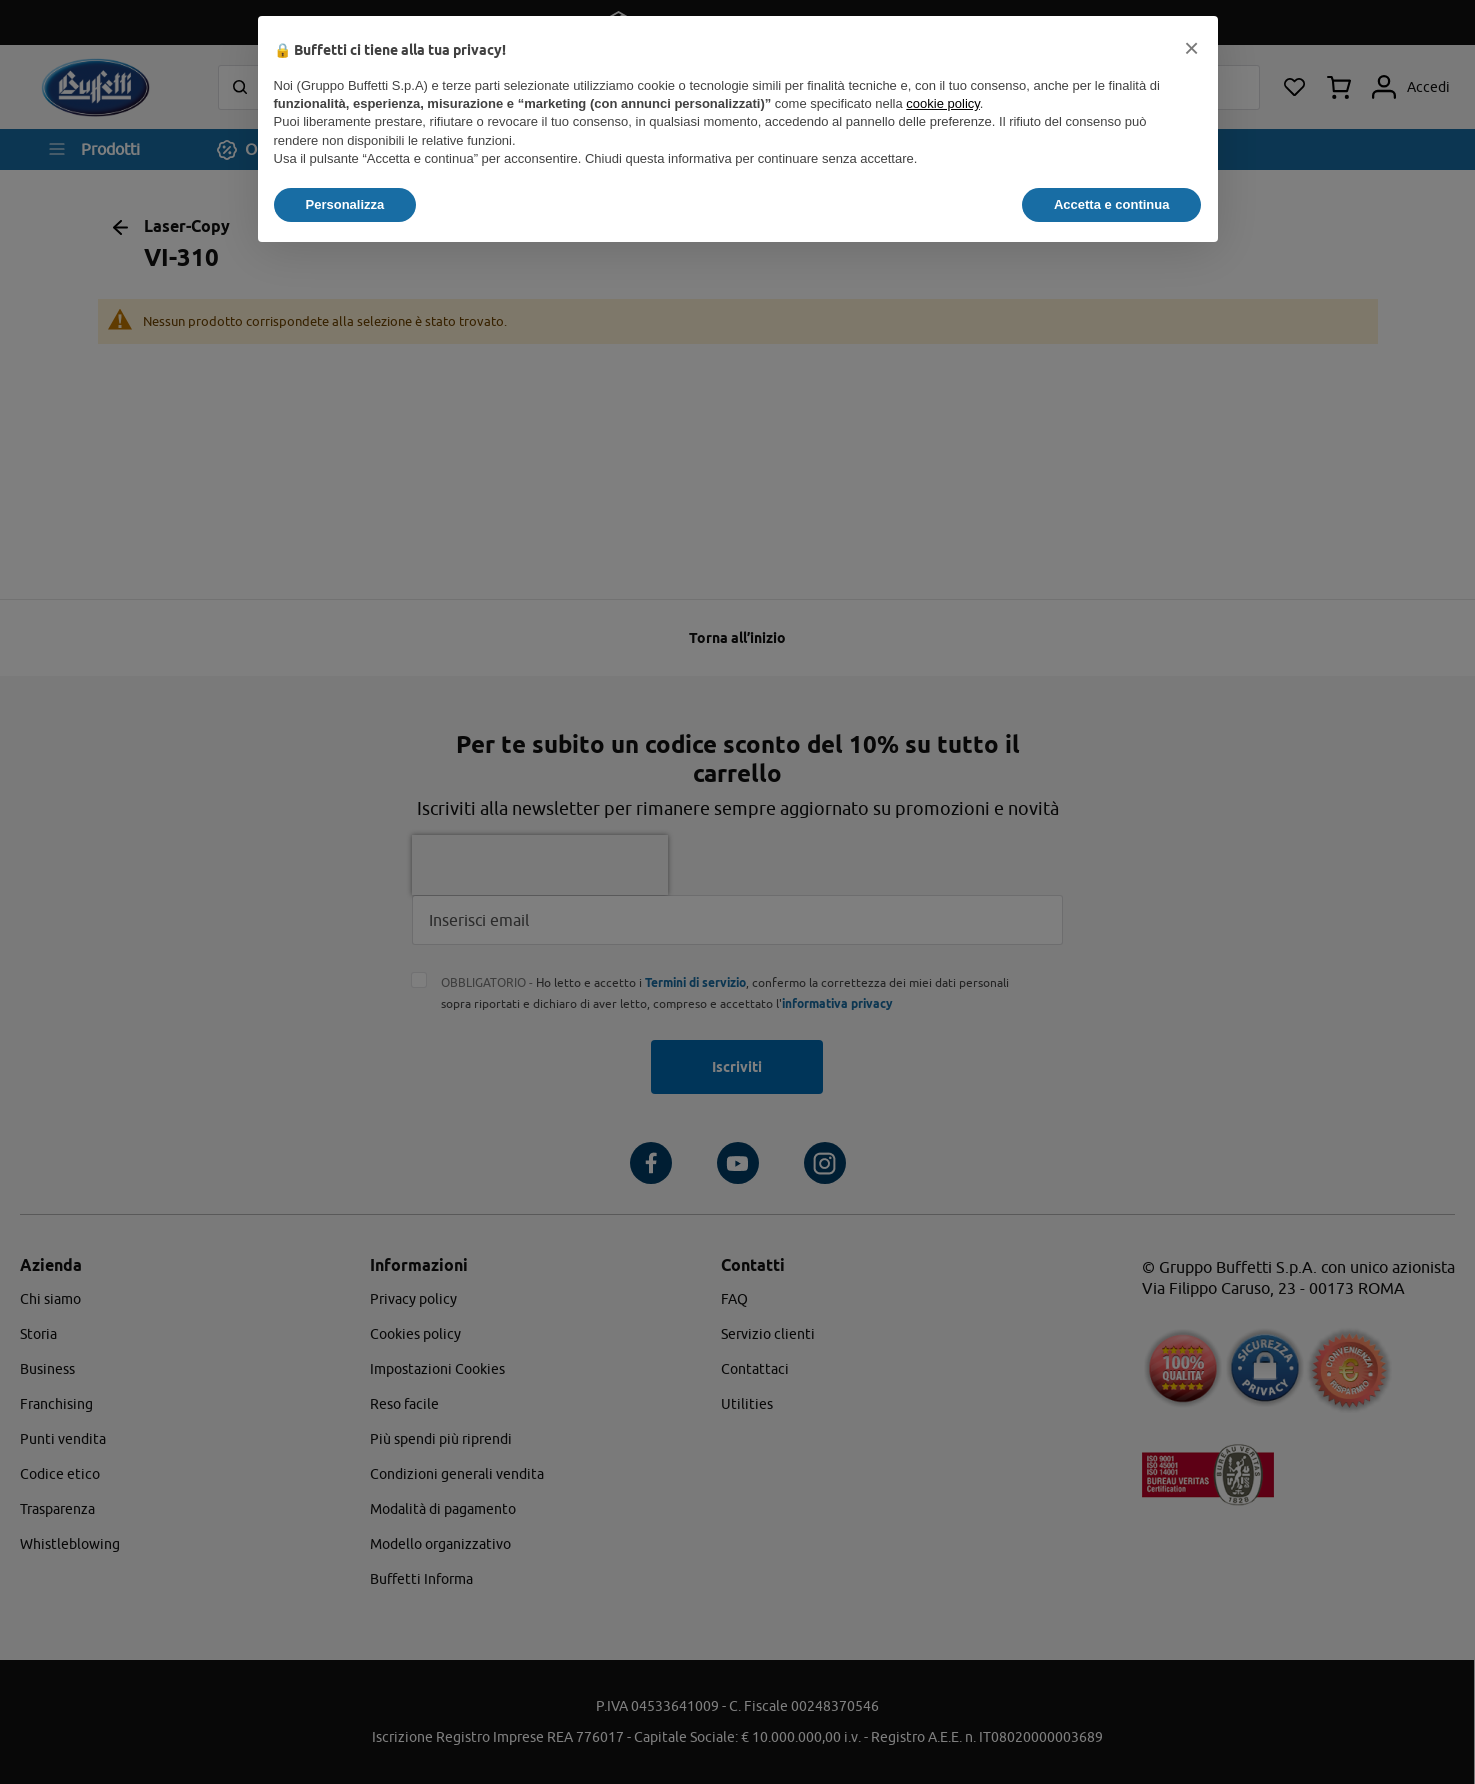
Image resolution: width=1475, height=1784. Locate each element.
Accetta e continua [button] (1112, 204)
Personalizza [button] (345, 204)
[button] (1192, 48)
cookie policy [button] (942, 103)
